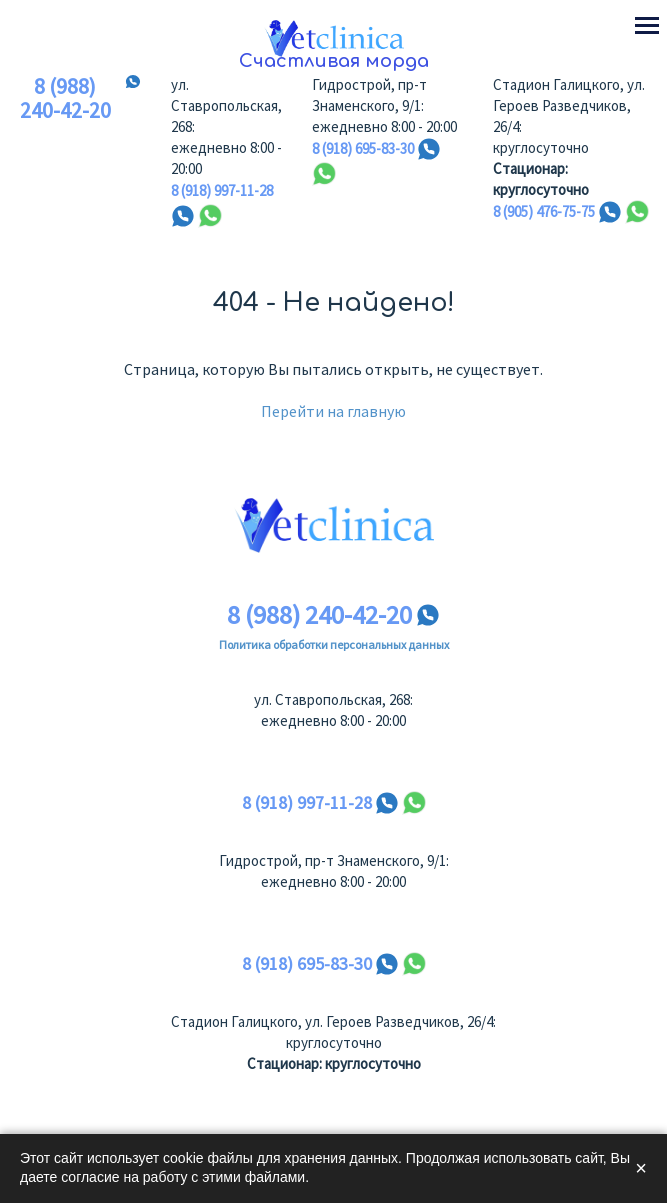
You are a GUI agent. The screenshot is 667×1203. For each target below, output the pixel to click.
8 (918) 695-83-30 (363, 148)
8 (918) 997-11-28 (222, 190)
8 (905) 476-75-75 (544, 211)
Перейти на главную (333, 411)
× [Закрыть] (641, 1168)
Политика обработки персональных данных (334, 644)
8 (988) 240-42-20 (65, 99)
